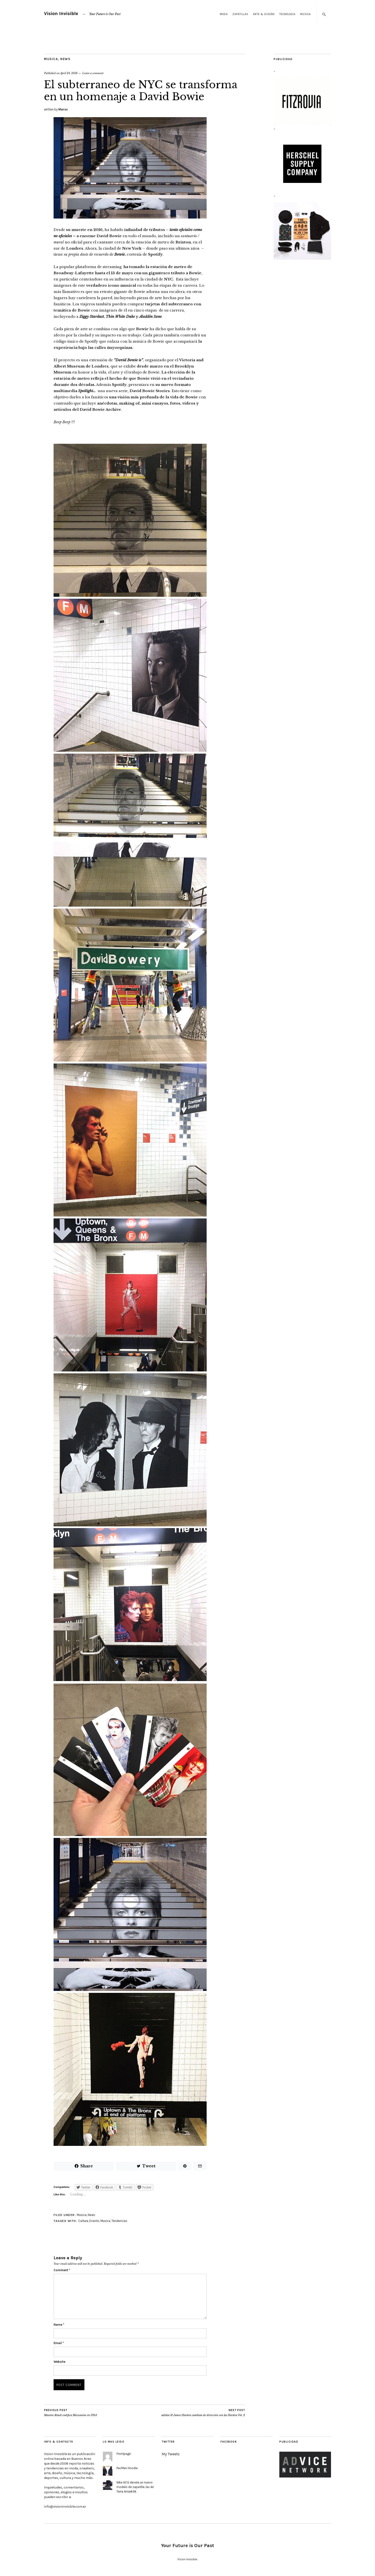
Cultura (83, 2221)
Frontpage (123, 2453)
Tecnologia (287, 14)
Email (59, 2343)
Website (59, 2361)
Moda (224, 14)
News (65, 59)
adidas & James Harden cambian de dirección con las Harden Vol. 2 (203, 2412)
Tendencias (119, 2221)
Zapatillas (240, 14)
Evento (94, 2221)
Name (59, 2324)
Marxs (63, 109)
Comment (62, 2270)
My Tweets (171, 2454)
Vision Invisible (61, 13)
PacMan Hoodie (127, 2468)
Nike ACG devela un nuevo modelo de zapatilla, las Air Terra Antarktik (135, 2487)
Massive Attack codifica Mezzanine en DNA (70, 2412)
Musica (305, 14)
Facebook (229, 2441)
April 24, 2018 (68, 73)
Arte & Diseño (264, 14)
